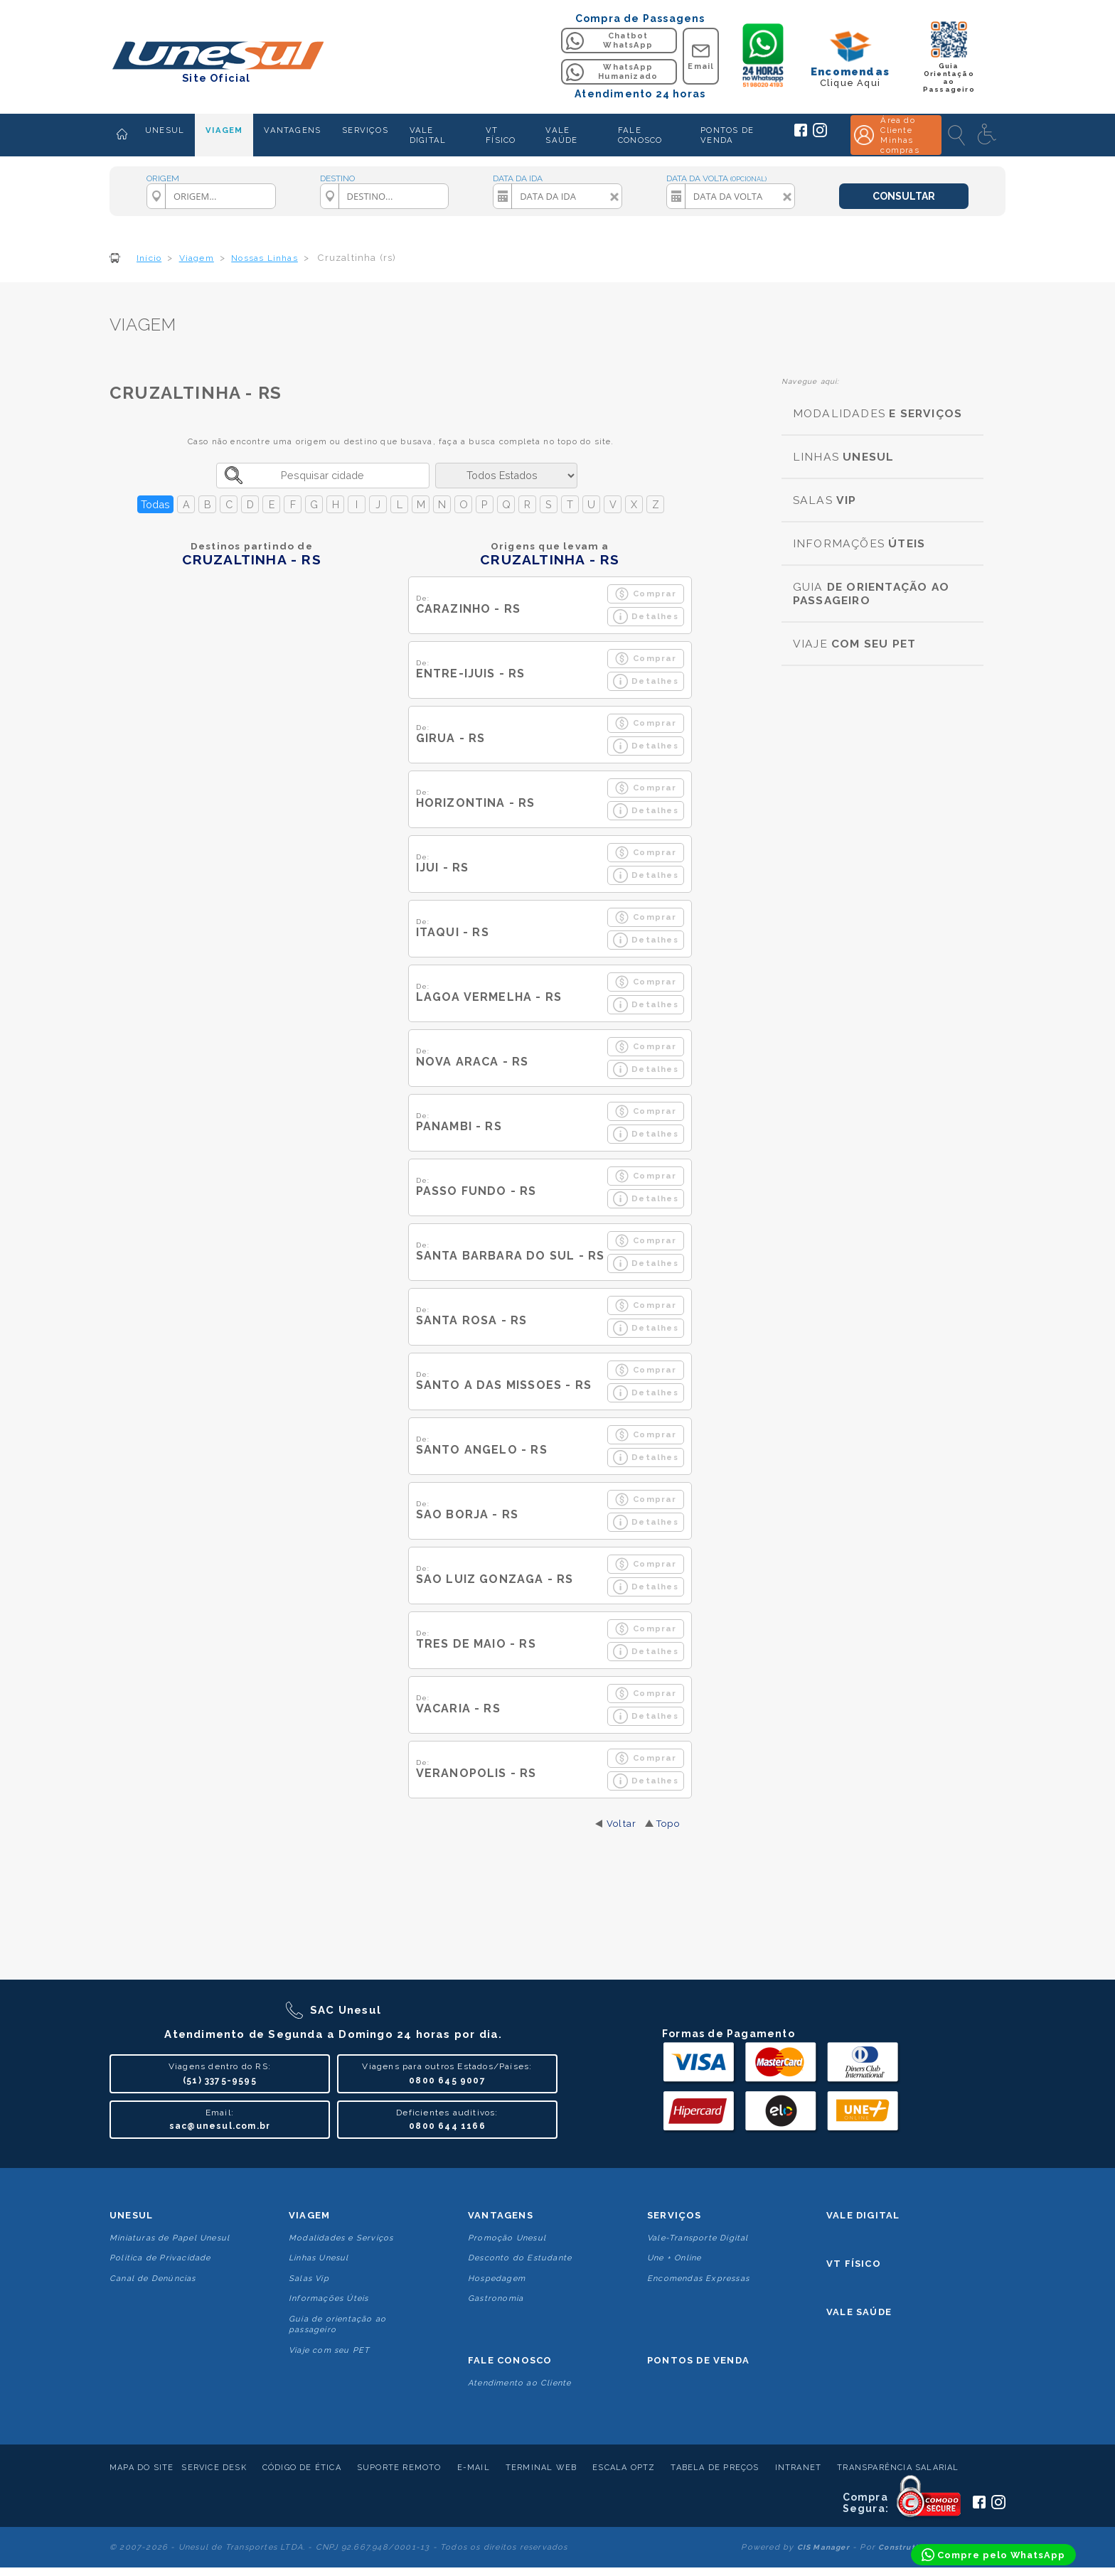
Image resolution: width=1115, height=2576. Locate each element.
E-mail (473, 2467)
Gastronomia (495, 2298)
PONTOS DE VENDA (727, 135)
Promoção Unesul (507, 2238)
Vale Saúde (859, 2312)
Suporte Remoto (399, 2467)
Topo (668, 1823)
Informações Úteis (328, 2298)
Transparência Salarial (898, 2467)
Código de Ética (301, 2467)
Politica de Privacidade (160, 2258)
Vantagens (500, 2215)
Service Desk (213, 2467)
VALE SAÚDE (561, 135)
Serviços (674, 2215)
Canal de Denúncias (153, 2278)
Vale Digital (863, 2215)
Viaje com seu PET (329, 2350)
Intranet (798, 2467)
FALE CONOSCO (640, 135)
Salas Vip (309, 2278)
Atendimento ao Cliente (519, 2383)
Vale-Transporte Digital (698, 2238)
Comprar (645, 593)
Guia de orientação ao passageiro (337, 2324)
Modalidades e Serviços (341, 2238)
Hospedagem (497, 2278)
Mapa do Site (142, 2467)
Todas (155, 504)
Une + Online (674, 2258)
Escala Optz (623, 2467)
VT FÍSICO (501, 135)
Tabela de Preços (715, 2467)
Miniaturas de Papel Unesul (170, 2238)
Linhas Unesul (319, 2258)
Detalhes (645, 616)
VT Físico (853, 2263)
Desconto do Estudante (520, 2258)
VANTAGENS (292, 130)
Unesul (131, 2215)
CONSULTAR (904, 196)
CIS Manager (823, 2547)
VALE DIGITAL (428, 135)
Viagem (309, 2215)
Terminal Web (541, 2467)
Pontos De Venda (698, 2360)
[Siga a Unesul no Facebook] (800, 134)
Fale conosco (510, 2360)
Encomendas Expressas (698, 2278)
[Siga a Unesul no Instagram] (820, 134)
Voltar (621, 1823)
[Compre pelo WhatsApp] (993, 2554)
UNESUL (164, 130)
